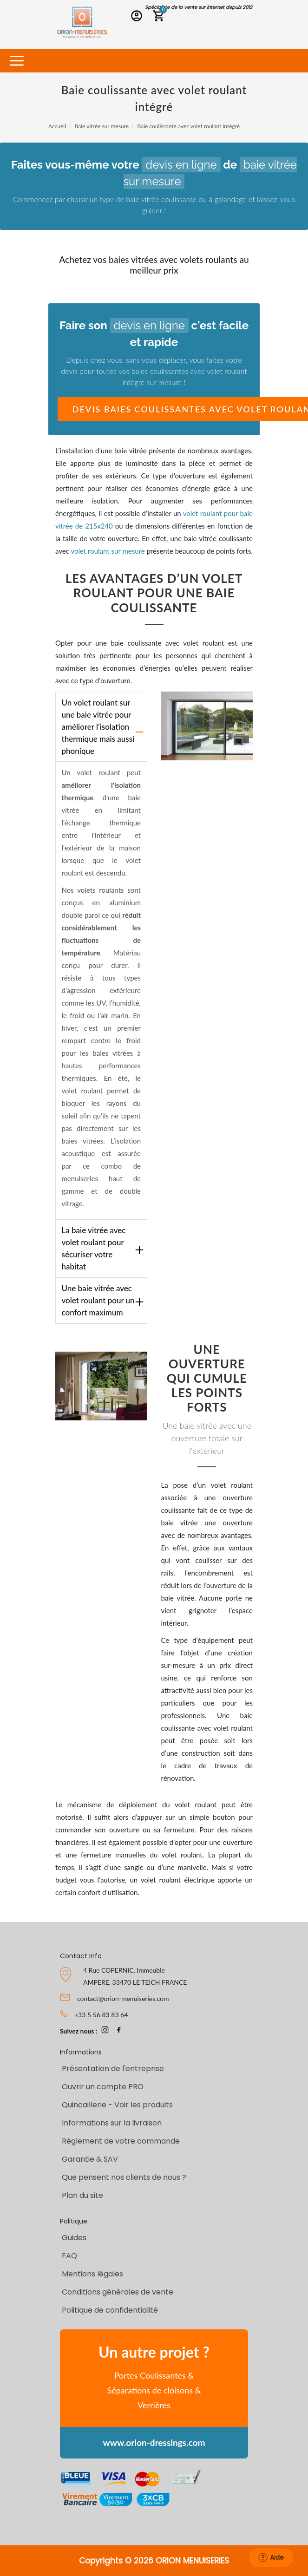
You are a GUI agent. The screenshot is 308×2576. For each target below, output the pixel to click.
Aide (271, 2557)
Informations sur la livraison (112, 2123)
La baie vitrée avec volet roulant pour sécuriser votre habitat (94, 1248)
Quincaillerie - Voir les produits (117, 2104)
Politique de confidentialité (110, 2310)
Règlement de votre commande (121, 2141)
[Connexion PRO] (139, 17)
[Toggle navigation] (16, 61)
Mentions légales (92, 2274)
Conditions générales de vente (117, 2292)
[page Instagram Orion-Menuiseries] (105, 2031)
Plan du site (82, 2195)
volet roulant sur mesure (107, 551)
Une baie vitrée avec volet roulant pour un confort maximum (98, 1300)
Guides (74, 2237)
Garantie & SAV (90, 2159)
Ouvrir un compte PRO (103, 2086)
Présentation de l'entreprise (113, 2068)
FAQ (69, 2255)
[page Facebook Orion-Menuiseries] (119, 2031)
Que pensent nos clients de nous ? (124, 2177)
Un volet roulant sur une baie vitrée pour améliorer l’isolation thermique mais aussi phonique (98, 727)
